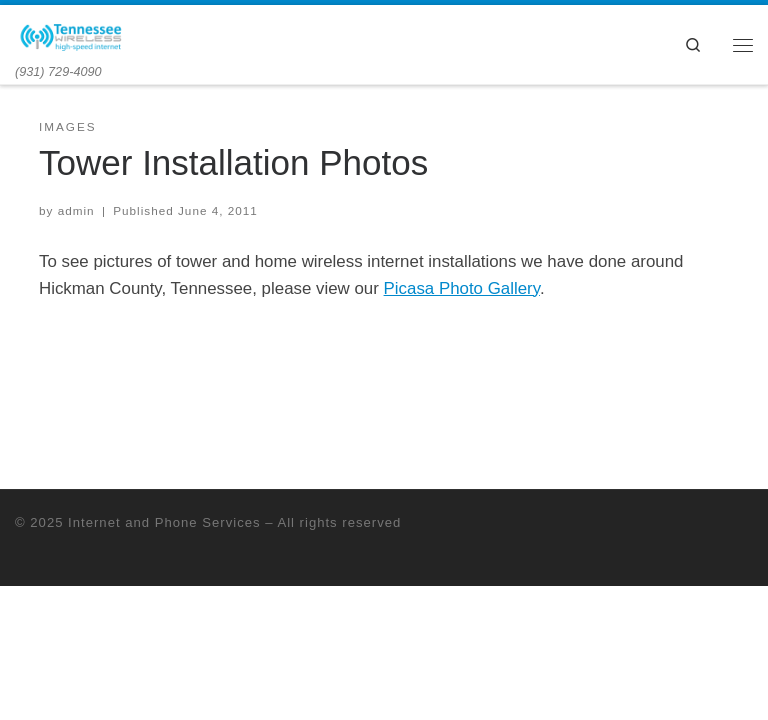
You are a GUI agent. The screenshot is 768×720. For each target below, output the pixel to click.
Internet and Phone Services (164, 522)
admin (76, 210)
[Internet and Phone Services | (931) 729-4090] (71, 34)
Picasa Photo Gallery (462, 288)
